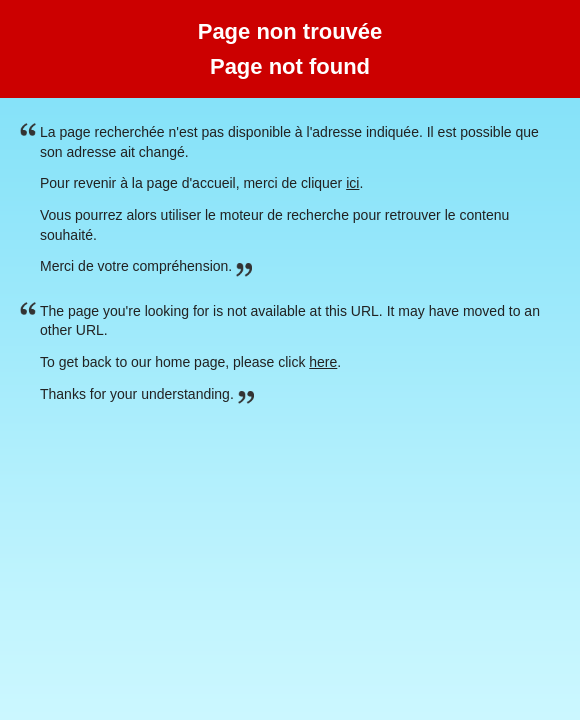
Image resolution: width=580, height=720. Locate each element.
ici (352, 183)
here (323, 362)
